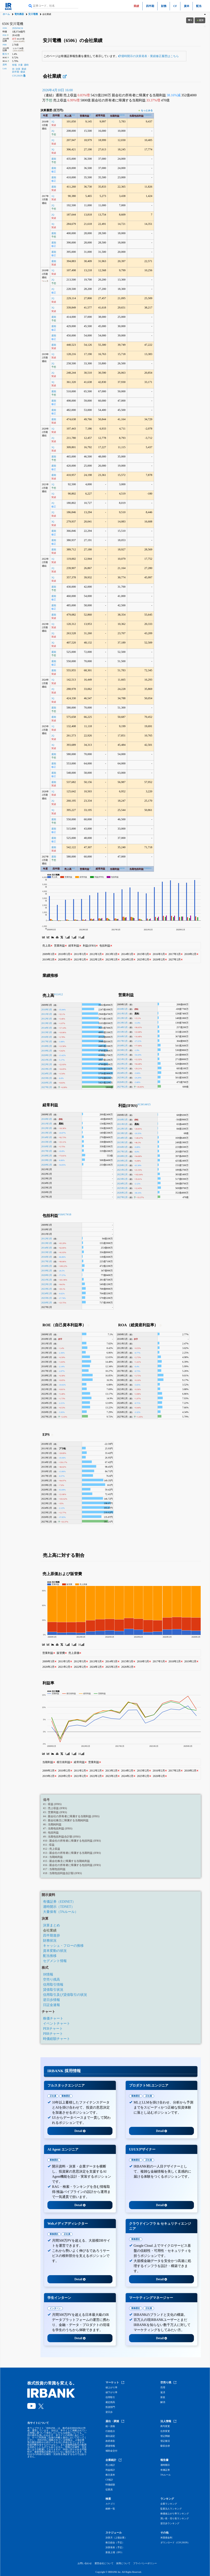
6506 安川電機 (12, 24)
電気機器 (19, 14)
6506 (5, 28)
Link (5, 68)
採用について (123, 2563)
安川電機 (33, 14)
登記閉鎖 (165, 2436)
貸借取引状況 (53, 1989)
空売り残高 (51, 1979)
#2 (74, 115)
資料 (5, 64)
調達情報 (110, 2446)
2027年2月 (46, 1087)
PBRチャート (53, 2033)
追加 (200, 20)
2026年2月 (46, 1082)
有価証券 (165, 2470)
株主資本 (110, 2475)
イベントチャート (56, 2023)
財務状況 (50, 1940)
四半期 (150, 6)
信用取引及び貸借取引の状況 (65, 1995)
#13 (140, 1104)
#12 (60, 994)
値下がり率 (111, 2392)
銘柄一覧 (110, 2509)
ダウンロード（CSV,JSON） (175, 2542)
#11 (56, 994)
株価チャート (53, 2018)
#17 (64, 1214)
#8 (146, 115)
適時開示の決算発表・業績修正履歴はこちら (148, 56)
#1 (72, 115)
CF (175, 6)
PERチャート (53, 2028)
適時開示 (165, 2465)
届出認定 (110, 2436)
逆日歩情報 (51, 2000)
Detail (80, 2131)
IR (13, 69)
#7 (144, 115)
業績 (24, 69)
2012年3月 (46, 1018)
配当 (199, 6)
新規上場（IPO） (115, 2552)
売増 (162, 2387)
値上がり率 (111, 2387)
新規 (162, 2397)
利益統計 (110, 2470)
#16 (60, 1214)
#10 (150, 115)
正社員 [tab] (53, 2096)
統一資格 (110, 2426)
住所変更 (165, 2431)
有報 (14, 65)
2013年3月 (46, 1023)
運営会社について (103, 2563)
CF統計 (109, 2480)
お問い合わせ (85, 2563)
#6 (124, 115)
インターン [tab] (55, 2308)
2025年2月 (46, 1078)
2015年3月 (46, 1032)
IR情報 (48, 1974)
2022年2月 (46, 1064)
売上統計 (110, 2465)
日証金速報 (51, 2005)
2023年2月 (46, 1069)
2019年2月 (46, 1050)
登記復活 (165, 2441)
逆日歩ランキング (169, 2523)
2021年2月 (46, 1059)
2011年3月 (46, 1014)
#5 (122, 115)
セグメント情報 (55, 1961)
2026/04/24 (17, 28)
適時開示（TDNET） (59, 1906)
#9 (148, 115)
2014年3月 (46, 1027)
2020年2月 (46, 1055)
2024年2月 (46, 1073)
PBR (5, 45)
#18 (69, 1214)
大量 (20, 65)
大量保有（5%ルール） (60, 1912)
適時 (26, 65)
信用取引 (110, 2397)
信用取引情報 (53, 1984)
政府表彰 (110, 2441)
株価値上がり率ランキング (174, 2514)
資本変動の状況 (55, 1950)
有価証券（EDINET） (59, 1901)
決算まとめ (51, 1925)
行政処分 (110, 2431)
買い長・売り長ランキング (174, 2518)
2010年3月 (46, 1009)
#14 (144, 1104)
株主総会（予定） (115, 2542)
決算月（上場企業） (116, 2538)
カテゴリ (110, 2504)
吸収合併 (165, 2446)
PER (4, 35)
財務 (163, 6)
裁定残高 (110, 2402)
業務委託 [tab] (65, 2096)
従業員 (109, 2489)
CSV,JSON (18, 75)
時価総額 (110, 2485)
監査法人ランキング (171, 2509)
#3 (90, 115)
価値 (22, 72)
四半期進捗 (51, 1935)
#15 (148, 1104)
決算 (18, 69)
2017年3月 (46, 1041)
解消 (162, 2402)
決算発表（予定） (115, 2547)
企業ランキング (168, 2504)
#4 (120, 115)
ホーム (6, 14)
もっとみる (145, 110)
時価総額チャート (56, 2039)
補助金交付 (111, 2451)
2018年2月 (46, 1046)
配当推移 (50, 1956)
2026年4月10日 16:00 (57, 90)
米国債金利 (166, 2538)
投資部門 (110, 2407)
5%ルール (165, 2475)
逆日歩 (109, 2412)
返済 (162, 2392)
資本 (186, 6)
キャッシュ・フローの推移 (63, 1945)
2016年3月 (46, 1037)
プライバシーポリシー (145, 2563)
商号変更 (165, 2426)
